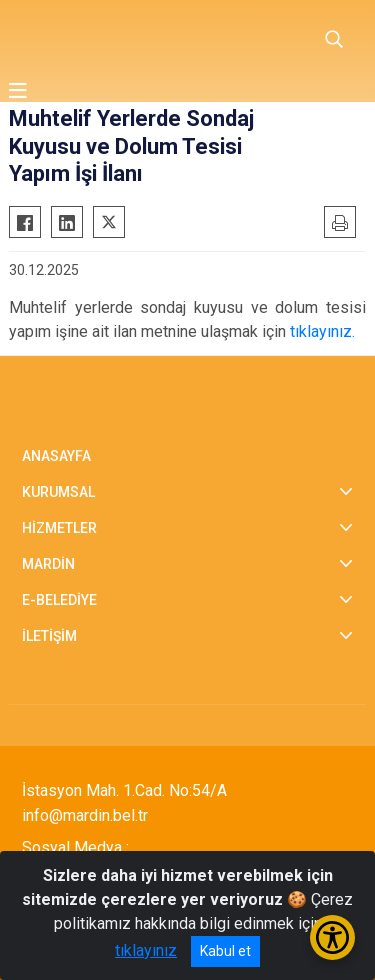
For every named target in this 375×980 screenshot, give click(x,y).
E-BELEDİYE (59, 600)
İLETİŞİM (49, 636)
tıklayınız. (322, 331)
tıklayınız (146, 950)
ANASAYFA (56, 456)
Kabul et (225, 951)
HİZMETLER (59, 528)
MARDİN (48, 564)
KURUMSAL (58, 492)
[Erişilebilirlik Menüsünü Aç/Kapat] (332, 937)
